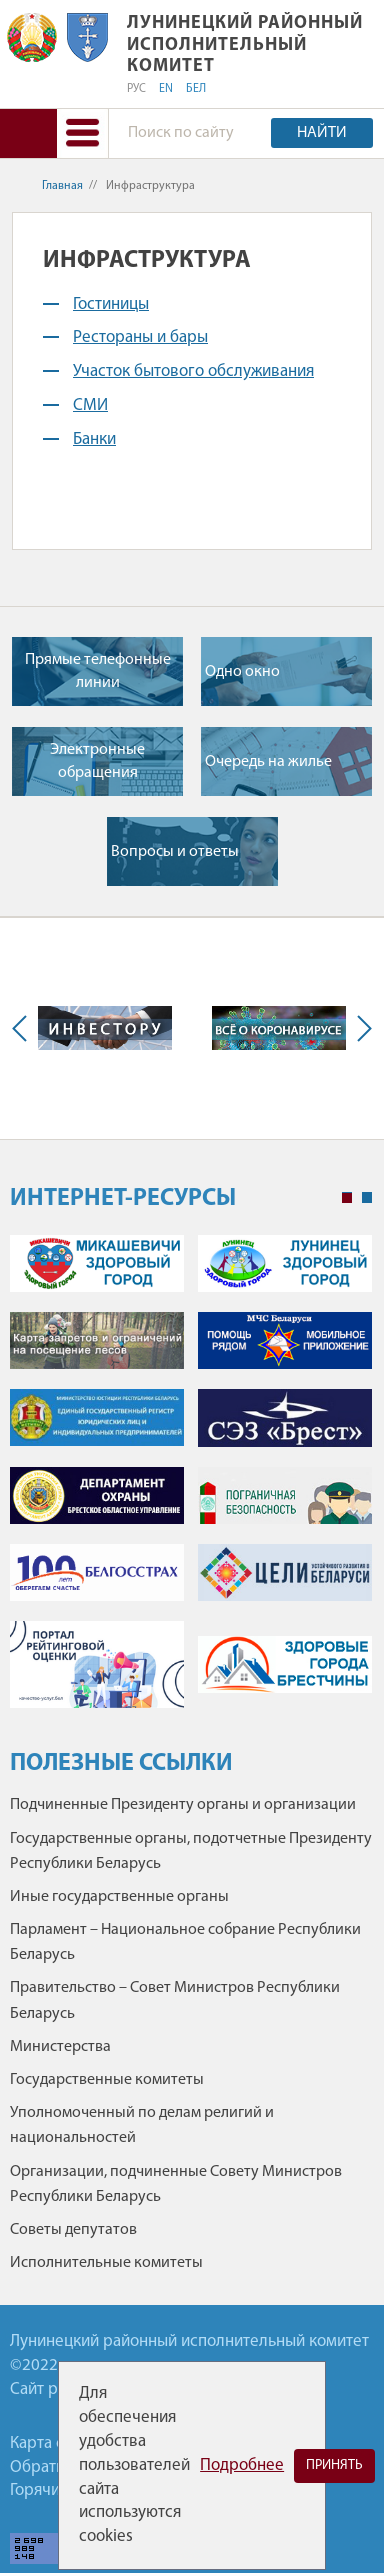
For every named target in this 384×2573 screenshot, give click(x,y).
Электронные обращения (97, 761)
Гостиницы (111, 304)
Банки (94, 439)
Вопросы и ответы (175, 852)
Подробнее (242, 2465)
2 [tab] (367, 1198)
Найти (322, 133)
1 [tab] (347, 1198)
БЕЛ (196, 89)
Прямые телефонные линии (98, 671)
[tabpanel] (191, 1481)
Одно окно (242, 672)
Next (360, 1028)
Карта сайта (53, 2443)
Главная (62, 186)
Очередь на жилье (268, 762)
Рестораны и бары (140, 337)
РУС (136, 89)
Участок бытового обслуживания (193, 371)
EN (166, 89)
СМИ (90, 405)
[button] (82, 133)
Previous (24, 1028)
